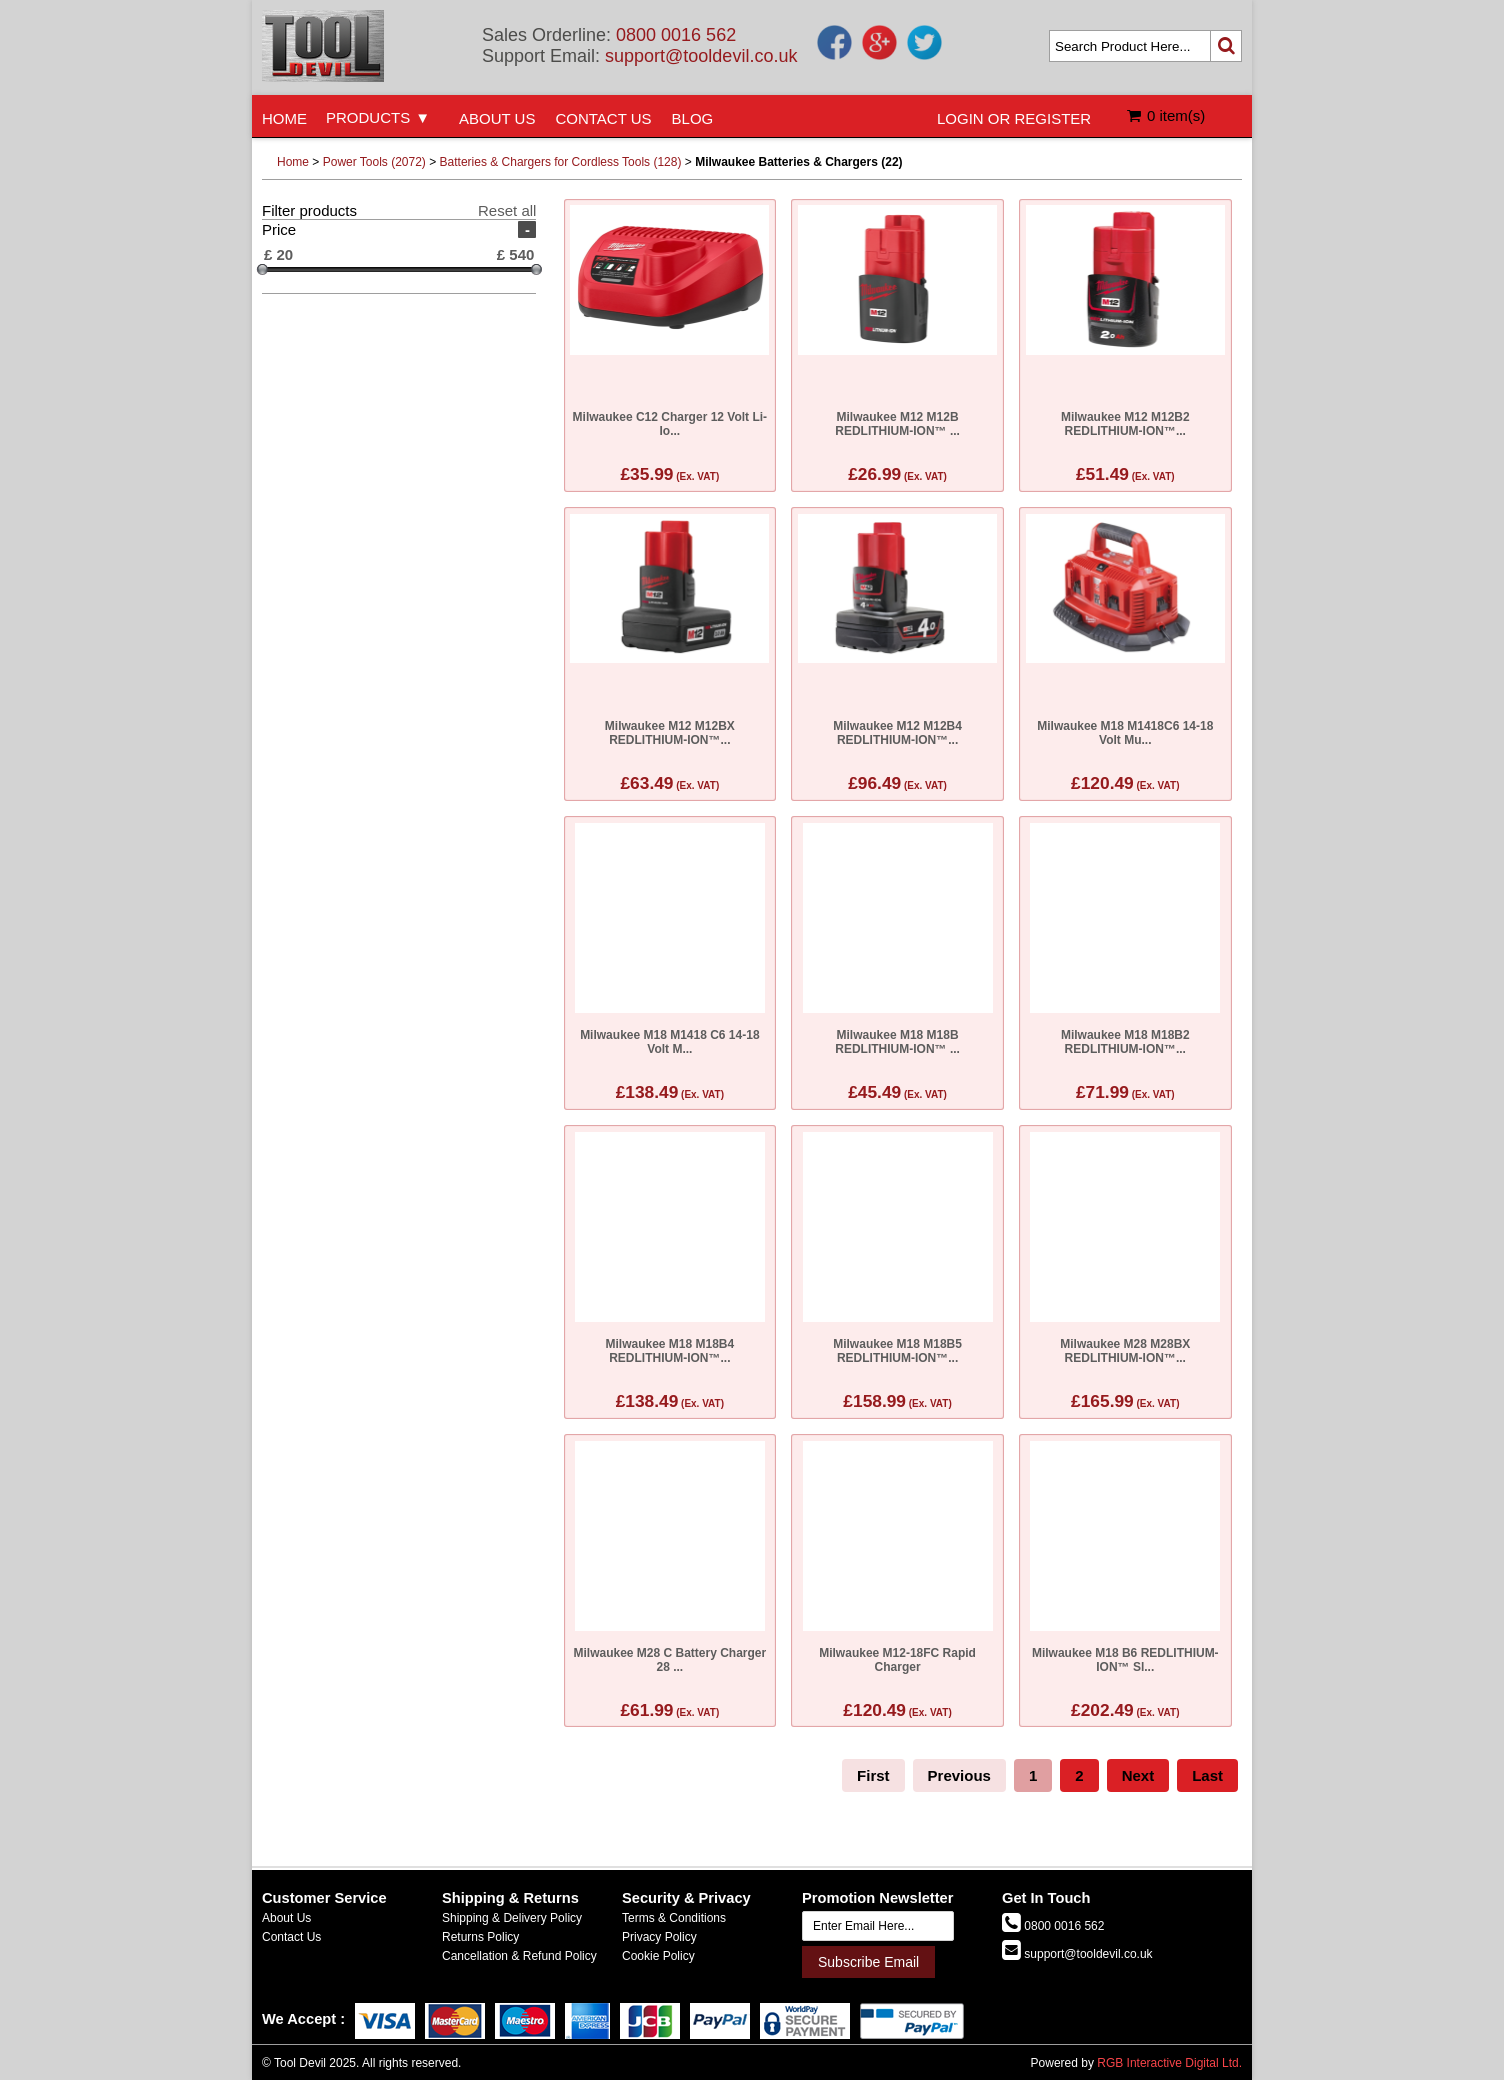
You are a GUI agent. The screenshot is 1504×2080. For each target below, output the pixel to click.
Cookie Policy (658, 1956)
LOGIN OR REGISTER (1014, 118)
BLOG (693, 118)
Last (1207, 1775)
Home (293, 162)
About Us (286, 1918)
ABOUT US (497, 118)
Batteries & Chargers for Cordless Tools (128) (561, 162)
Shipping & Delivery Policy (512, 1918)
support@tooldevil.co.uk (701, 56)
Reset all (507, 210)
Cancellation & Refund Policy (519, 1956)
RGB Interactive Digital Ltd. (1169, 2063)
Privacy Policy (659, 1937)
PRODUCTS (368, 117)
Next (1138, 1775)
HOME (284, 118)
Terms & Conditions (674, 1918)
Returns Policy (480, 1937)
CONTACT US (603, 118)
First (873, 1775)
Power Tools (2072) (374, 162)
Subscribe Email (868, 1962)
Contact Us (291, 1937)
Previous (959, 1775)
